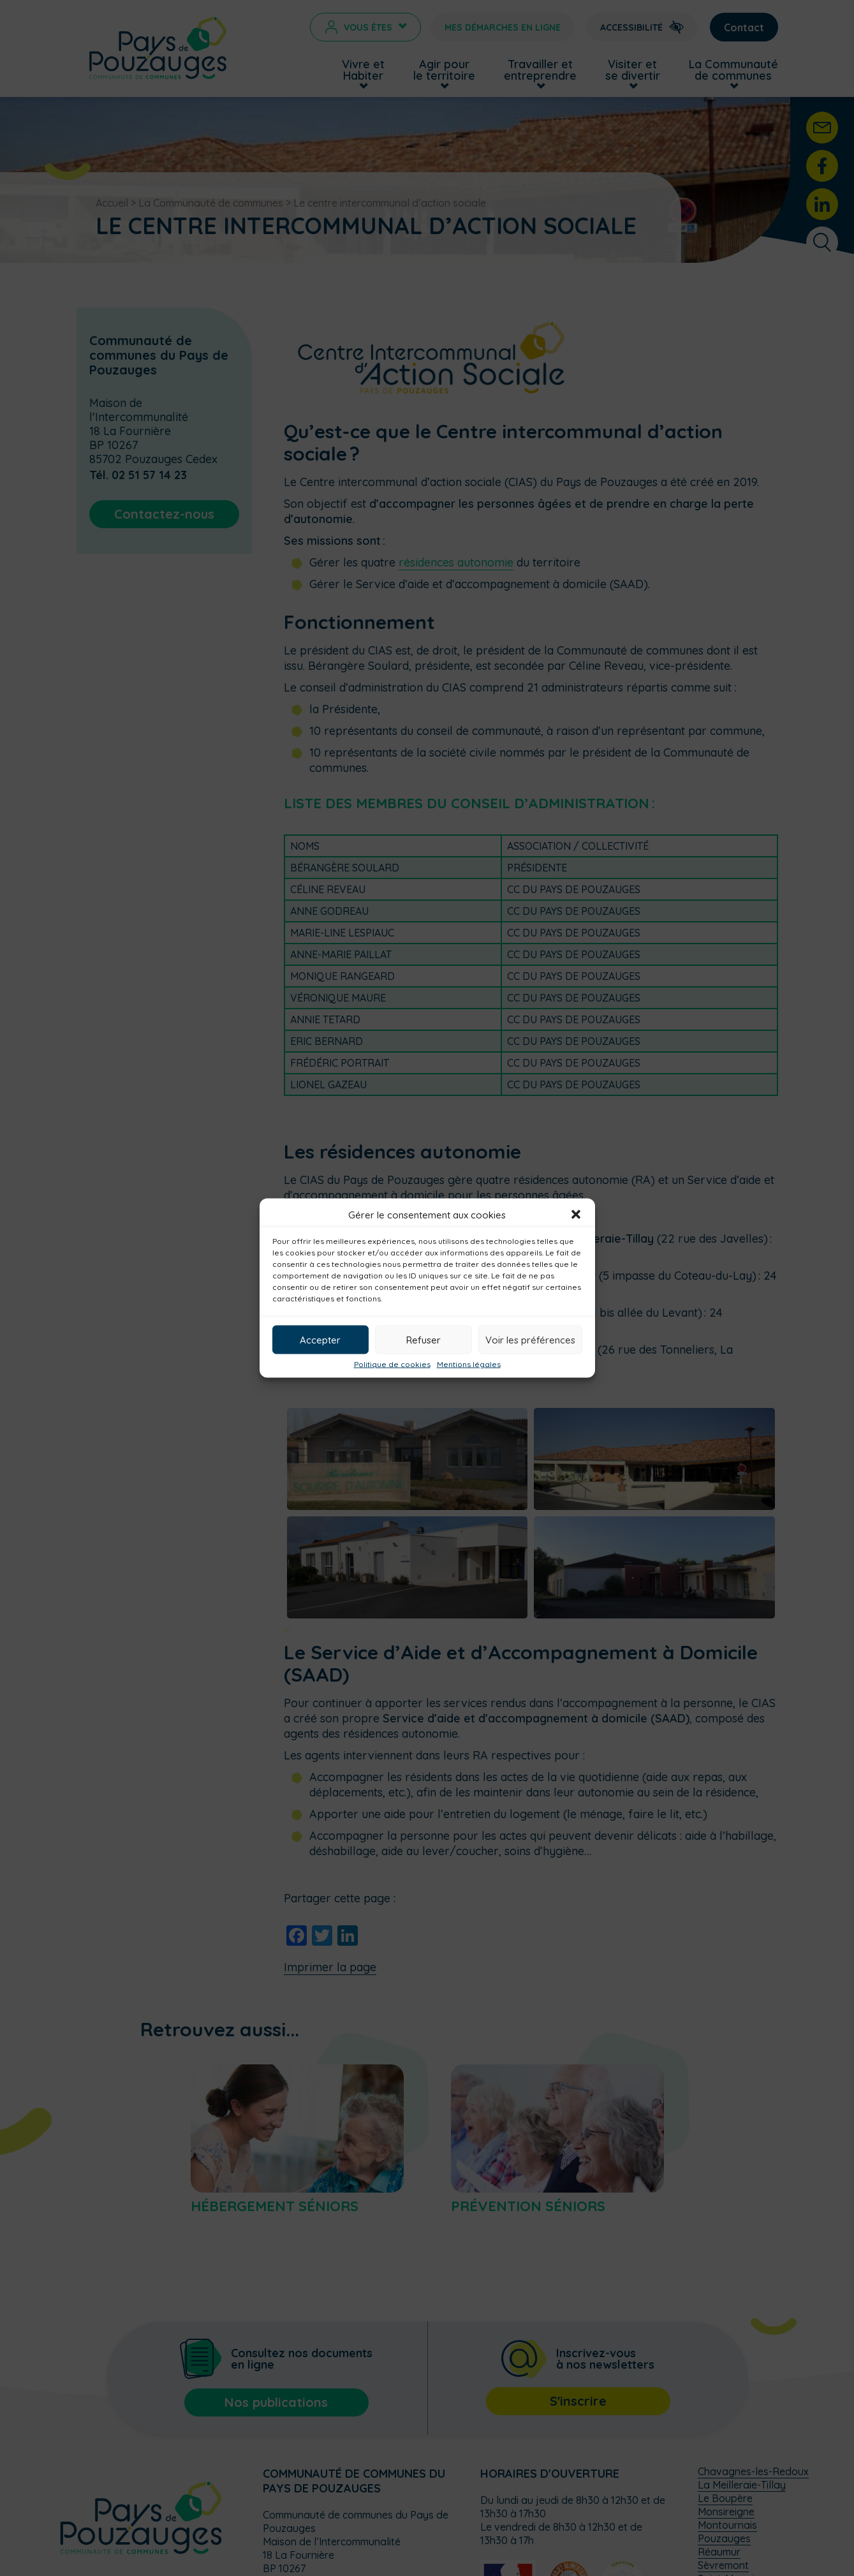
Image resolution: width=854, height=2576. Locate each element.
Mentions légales (469, 1364)
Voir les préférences (530, 1339)
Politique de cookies (392, 1364)
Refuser (423, 1339)
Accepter (320, 1339)
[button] (576, 1214)
